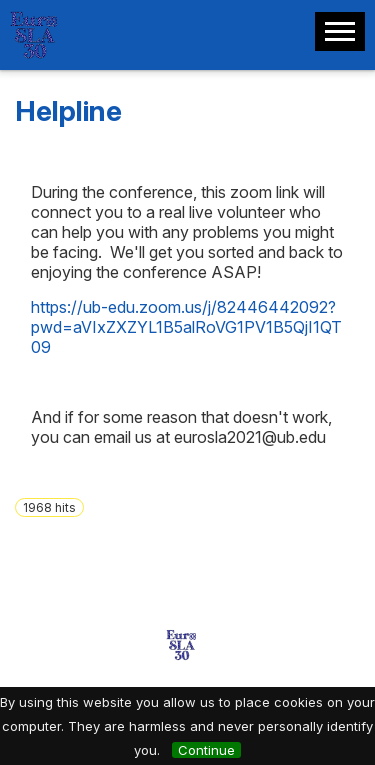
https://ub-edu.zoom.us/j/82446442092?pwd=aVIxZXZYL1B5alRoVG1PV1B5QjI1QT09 (186, 327)
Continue (206, 750)
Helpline (68, 111)
